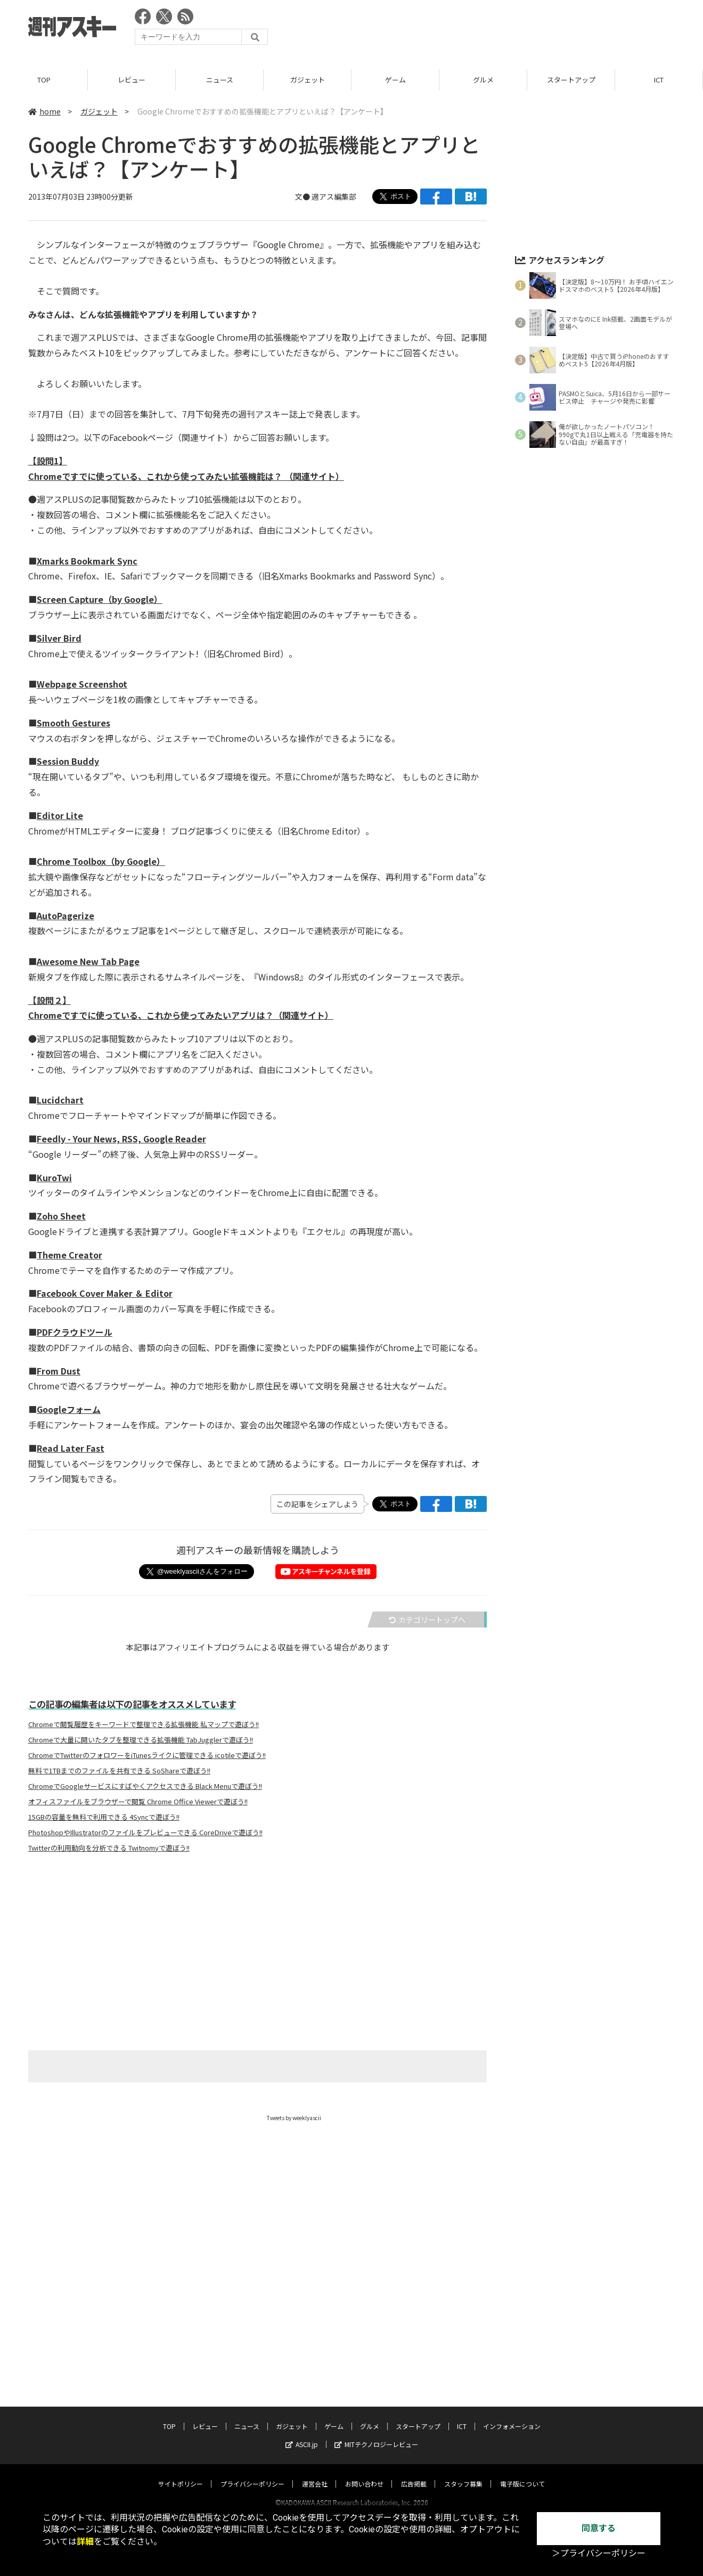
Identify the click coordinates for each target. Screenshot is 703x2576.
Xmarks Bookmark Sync (87, 560)
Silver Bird (59, 638)
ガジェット (307, 80)
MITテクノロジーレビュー (376, 2434)
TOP (44, 80)
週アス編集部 (334, 196)
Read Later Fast (70, 1448)
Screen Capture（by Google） (99, 599)
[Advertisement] (481, 29)
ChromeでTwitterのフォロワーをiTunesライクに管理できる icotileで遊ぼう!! (147, 1755)
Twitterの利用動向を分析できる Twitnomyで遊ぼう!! (109, 1848)
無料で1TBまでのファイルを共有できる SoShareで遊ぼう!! (119, 1770)
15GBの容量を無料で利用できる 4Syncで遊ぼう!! (103, 1817)
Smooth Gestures (73, 722)
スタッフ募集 (463, 2473)
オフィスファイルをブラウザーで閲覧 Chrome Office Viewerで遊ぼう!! (138, 1801)
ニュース (219, 80)
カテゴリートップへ (427, 1619)
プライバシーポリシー (252, 2473)
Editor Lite (60, 815)
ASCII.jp (301, 2434)
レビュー (131, 80)
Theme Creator (69, 1254)
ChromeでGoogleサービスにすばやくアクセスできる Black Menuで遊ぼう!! (145, 1786)
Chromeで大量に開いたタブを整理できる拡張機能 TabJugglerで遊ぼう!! (140, 1740)
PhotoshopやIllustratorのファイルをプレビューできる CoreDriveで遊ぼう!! (145, 1832)
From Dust (58, 1370)
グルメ (483, 80)
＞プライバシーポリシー (598, 2553)
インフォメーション (512, 2415)
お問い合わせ (364, 2473)
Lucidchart (60, 1099)
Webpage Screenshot (82, 683)
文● (303, 196)
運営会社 (315, 2473)
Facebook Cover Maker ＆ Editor (105, 1293)
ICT (659, 80)
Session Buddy (68, 761)
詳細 (85, 2542)
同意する (599, 2528)
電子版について (522, 2473)
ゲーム (395, 80)
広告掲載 (414, 2473)
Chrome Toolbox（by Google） (101, 861)
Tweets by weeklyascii (294, 2118)
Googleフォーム (69, 1409)
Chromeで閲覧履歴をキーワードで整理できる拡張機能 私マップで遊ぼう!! (143, 1724)
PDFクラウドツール (74, 1332)
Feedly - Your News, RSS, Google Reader (121, 1138)
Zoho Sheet (61, 1215)
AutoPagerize (65, 915)
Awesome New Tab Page (88, 961)
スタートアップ (571, 80)
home (44, 111)
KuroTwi (54, 1177)
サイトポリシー (180, 2473)
